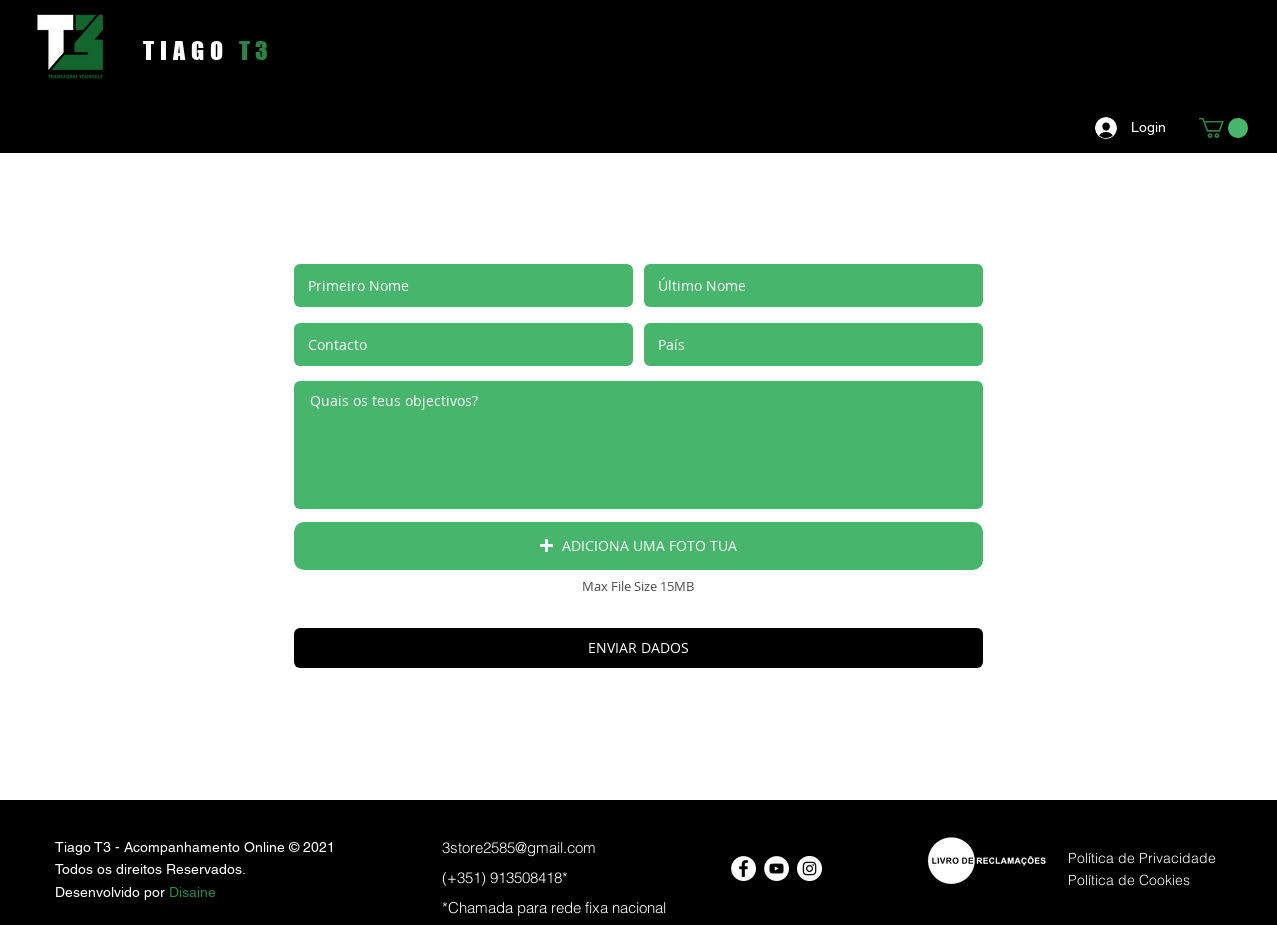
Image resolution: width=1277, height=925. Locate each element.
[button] (1223, 128)
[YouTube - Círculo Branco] (776, 868)
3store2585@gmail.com (519, 847)
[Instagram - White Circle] (809, 868)
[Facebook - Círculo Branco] (743, 868)
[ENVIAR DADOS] (638, 648)
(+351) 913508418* (505, 877)
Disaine (192, 892)
